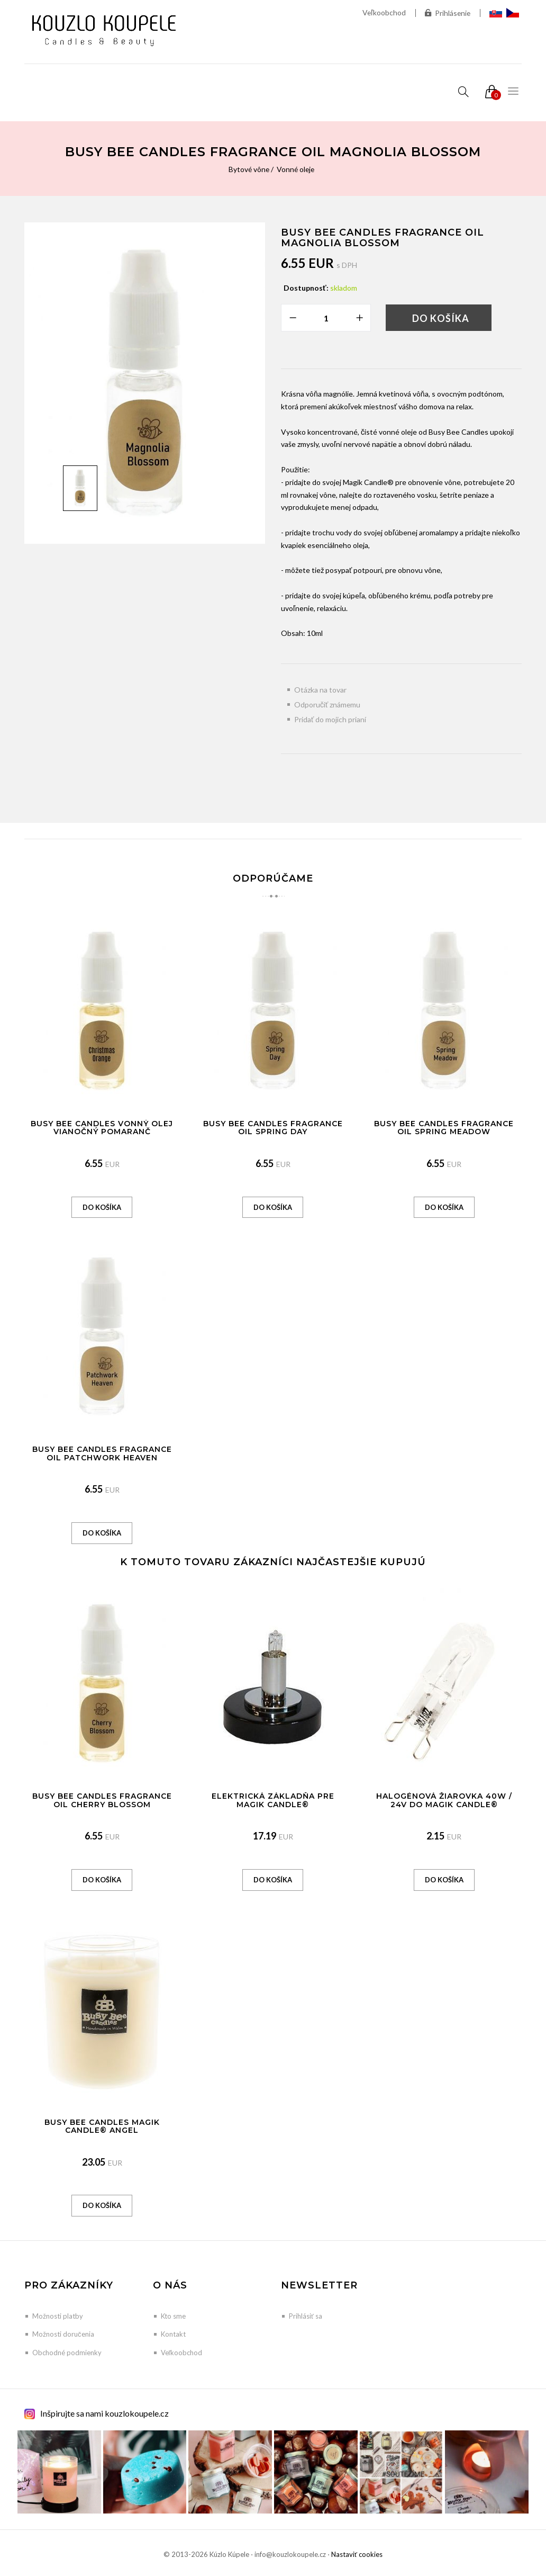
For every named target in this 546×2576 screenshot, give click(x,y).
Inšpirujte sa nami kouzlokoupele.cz (104, 2413)
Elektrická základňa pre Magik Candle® (273, 1800)
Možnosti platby (57, 2316)
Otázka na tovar (320, 689)
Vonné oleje (296, 169)
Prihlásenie (447, 12)
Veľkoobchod (383, 12)
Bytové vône (248, 169)
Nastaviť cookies (357, 2554)
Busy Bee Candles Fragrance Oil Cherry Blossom (102, 1800)
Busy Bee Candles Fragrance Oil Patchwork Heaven (102, 1453)
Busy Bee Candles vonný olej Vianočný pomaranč (102, 1127)
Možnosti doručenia (63, 2334)
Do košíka (440, 318)
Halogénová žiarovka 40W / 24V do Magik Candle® (444, 1800)
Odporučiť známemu (327, 704)
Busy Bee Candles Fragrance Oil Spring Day (273, 1127)
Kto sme (173, 2316)
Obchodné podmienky (67, 2352)
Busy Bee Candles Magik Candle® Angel (102, 2126)
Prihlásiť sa (305, 2316)
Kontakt (173, 2334)
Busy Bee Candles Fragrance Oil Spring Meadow (444, 1127)
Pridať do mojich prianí (330, 719)
